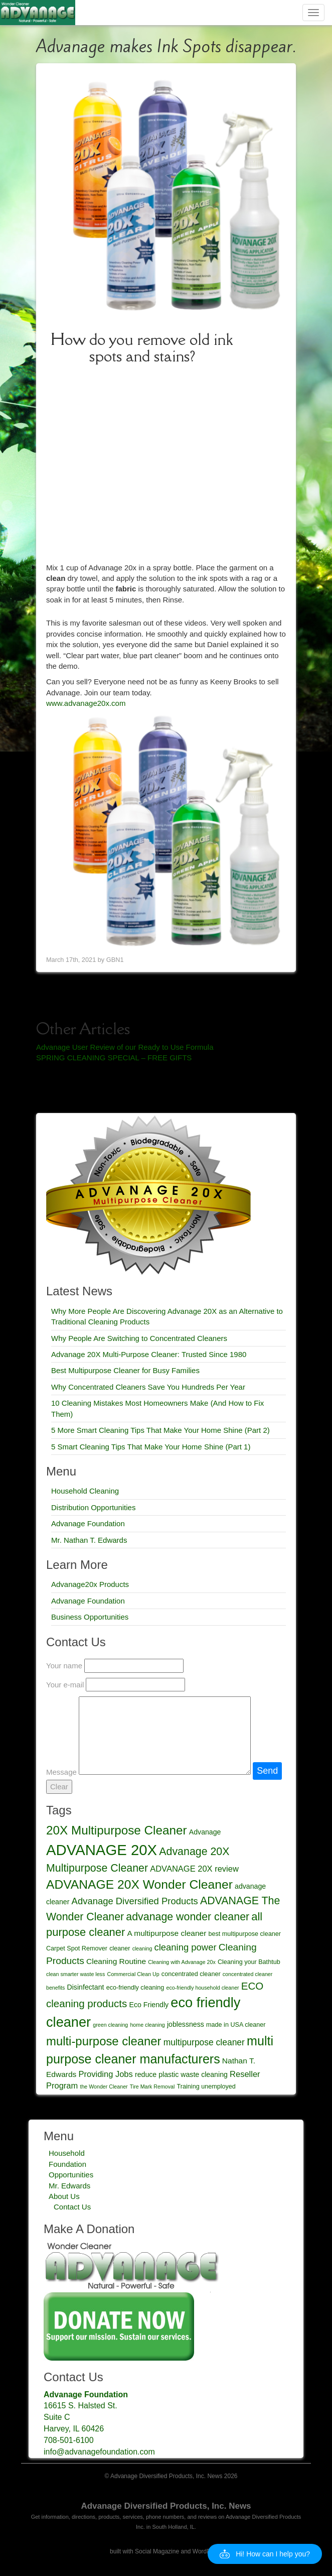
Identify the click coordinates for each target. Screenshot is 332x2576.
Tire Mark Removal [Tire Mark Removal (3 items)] (152, 2086)
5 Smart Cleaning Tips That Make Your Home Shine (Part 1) (150, 1446)
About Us (64, 2196)
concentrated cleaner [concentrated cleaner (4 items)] (191, 1974)
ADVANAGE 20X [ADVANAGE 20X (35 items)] (101, 1850)
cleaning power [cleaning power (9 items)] (185, 1947)
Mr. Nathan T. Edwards (89, 1540)
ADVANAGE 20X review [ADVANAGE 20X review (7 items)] (194, 1868)
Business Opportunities (89, 1617)
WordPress (207, 2551)
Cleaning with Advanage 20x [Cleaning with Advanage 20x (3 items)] (181, 1962)
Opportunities (71, 2174)
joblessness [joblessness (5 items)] (185, 2024)
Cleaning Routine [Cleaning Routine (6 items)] (116, 1961)
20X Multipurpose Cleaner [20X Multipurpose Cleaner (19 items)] (116, 1830)
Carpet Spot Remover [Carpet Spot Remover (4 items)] (76, 1948)
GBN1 (115, 959)
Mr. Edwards (69, 2185)
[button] (265, 2554)
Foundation (67, 2164)
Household (67, 2153)
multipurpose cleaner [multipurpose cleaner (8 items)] (204, 2042)
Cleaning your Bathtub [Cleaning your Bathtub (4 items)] (249, 1962)
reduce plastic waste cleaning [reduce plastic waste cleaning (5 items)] (181, 2074)
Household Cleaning (85, 1491)
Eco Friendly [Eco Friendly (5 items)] (149, 2005)
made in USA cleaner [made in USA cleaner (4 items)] (235, 2024)
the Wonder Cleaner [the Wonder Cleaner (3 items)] (103, 2086)
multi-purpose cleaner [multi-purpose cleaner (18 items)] (103, 2041)
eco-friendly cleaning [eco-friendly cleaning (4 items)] (135, 1987)
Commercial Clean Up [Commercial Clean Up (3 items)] (133, 1974)
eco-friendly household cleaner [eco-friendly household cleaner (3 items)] (202, 1988)
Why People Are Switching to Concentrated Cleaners (139, 1338)
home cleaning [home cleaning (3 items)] (147, 2025)
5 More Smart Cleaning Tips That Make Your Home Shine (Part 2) (160, 1430)
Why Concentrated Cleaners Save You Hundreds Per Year (148, 1387)
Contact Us (72, 2206)
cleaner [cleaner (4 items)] (119, 1948)
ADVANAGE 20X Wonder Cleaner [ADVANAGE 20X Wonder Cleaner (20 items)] (139, 1884)
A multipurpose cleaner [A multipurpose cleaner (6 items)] (167, 1933)
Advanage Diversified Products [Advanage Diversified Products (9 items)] (135, 1901)
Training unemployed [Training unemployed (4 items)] (206, 2086)
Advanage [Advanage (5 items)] (205, 1832)
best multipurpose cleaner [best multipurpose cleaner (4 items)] (245, 1933)
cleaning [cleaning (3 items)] (142, 1948)
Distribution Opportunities (93, 1507)
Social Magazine (157, 2551)
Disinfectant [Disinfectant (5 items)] (85, 1987)
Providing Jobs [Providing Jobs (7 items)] (106, 2073)
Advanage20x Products (90, 1584)
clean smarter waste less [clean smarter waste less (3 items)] (75, 1974)
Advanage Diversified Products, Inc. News (166, 2506)
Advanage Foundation (88, 1523)
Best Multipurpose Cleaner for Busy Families (125, 1370)
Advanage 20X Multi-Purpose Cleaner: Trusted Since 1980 (148, 1354)
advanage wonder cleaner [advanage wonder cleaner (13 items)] (187, 1917)
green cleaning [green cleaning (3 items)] (110, 2025)
